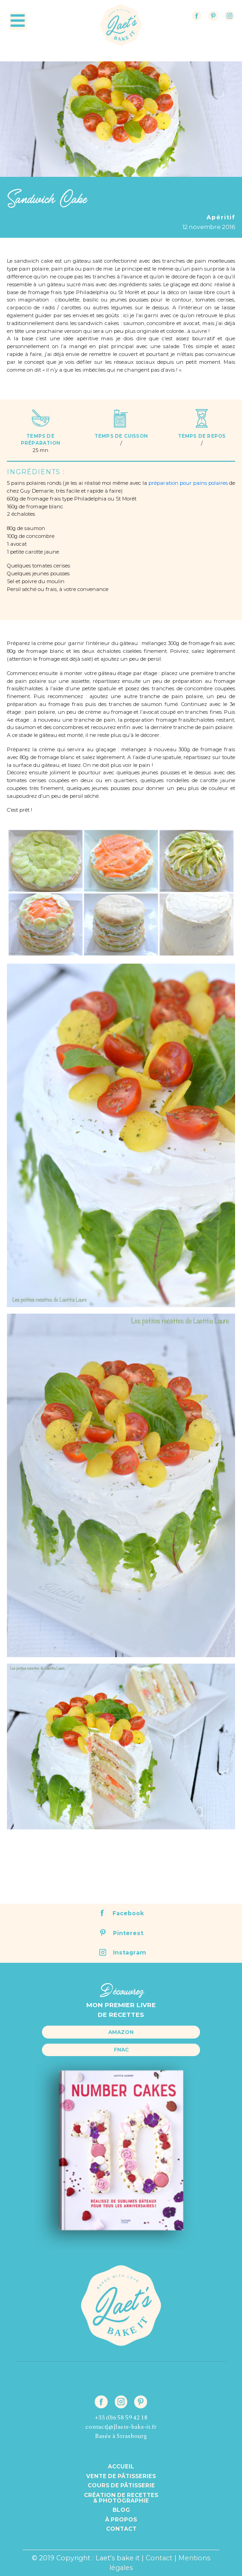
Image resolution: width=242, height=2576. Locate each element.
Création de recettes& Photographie (121, 2498)
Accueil (121, 2466)
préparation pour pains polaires (188, 483)
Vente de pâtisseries (121, 2476)
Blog (121, 2510)
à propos (121, 2519)
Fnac (121, 2049)
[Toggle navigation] (18, 21)
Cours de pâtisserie (121, 2485)
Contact (121, 2529)
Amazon (121, 2032)
